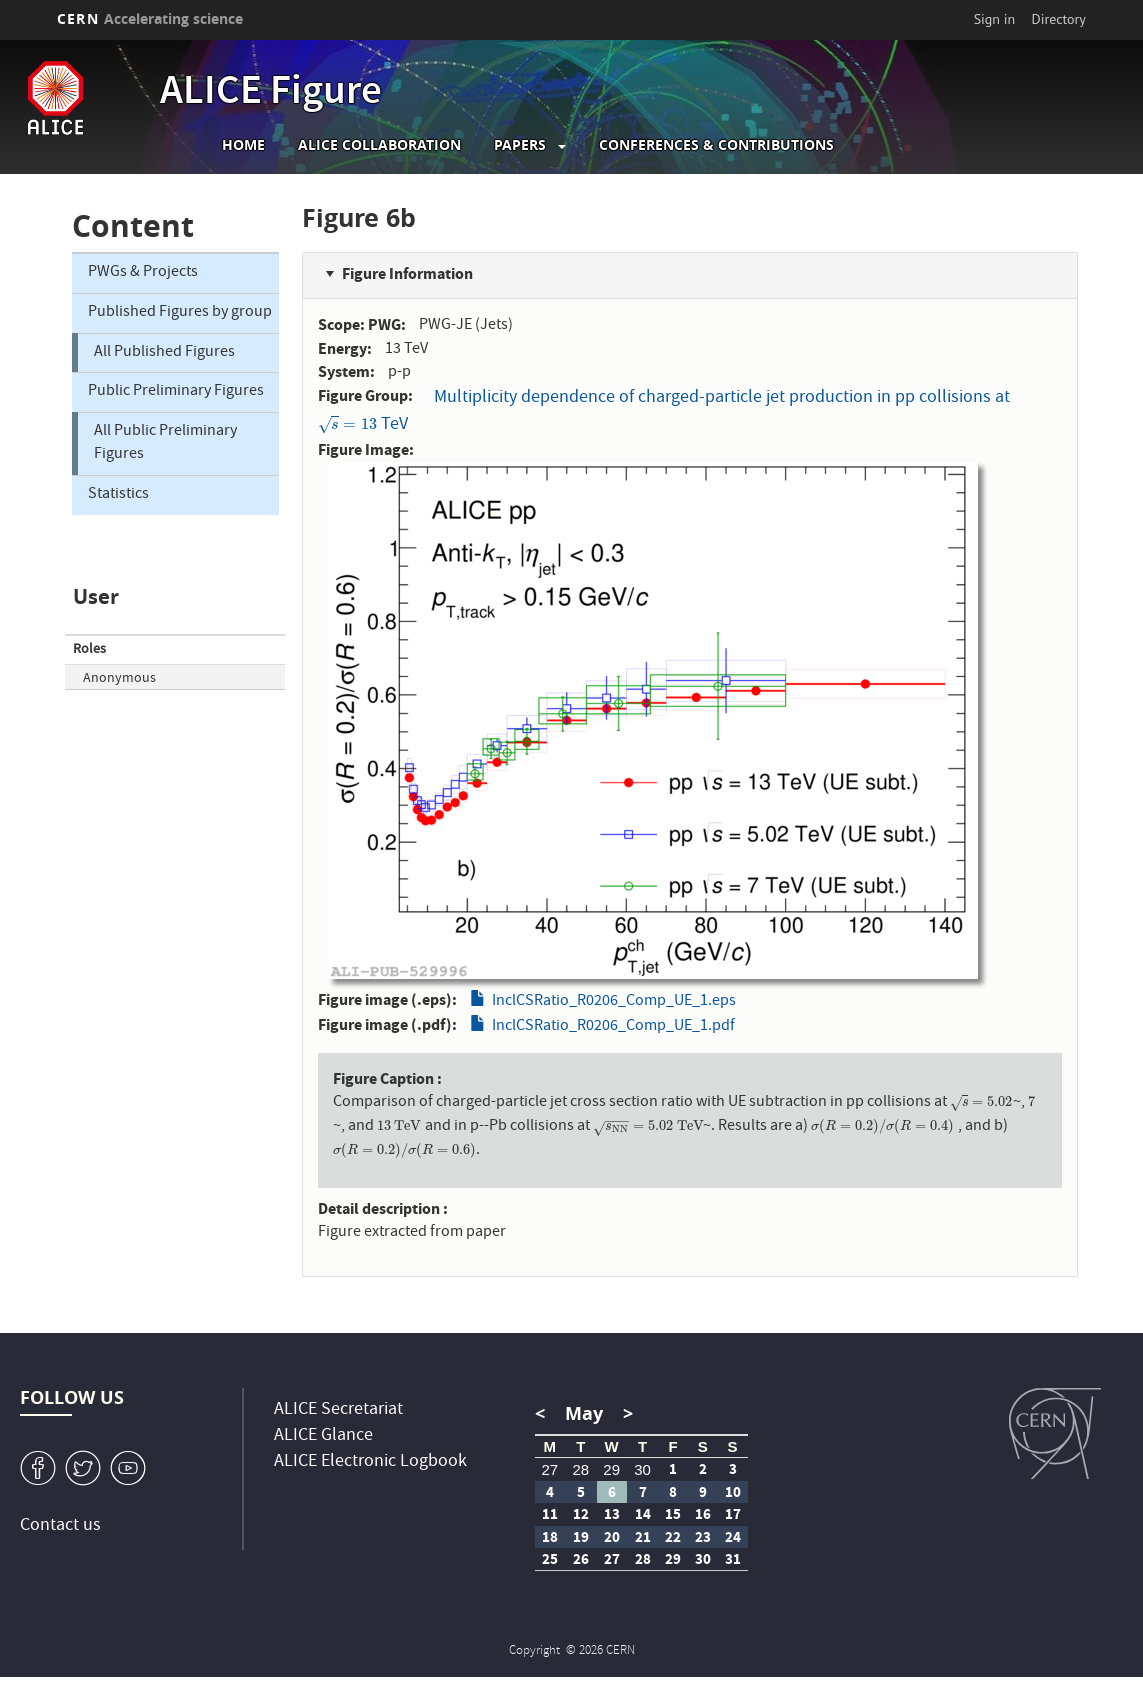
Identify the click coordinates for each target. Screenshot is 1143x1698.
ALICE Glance (323, 1436)
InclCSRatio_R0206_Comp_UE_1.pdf (613, 1027)
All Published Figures (164, 353)
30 (642, 1469)
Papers (520, 145)
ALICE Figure (271, 94)
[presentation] (347, 425)
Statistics (118, 495)
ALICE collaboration (379, 145)
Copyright (536, 1651)
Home (243, 145)
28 (580, 1469)
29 (611, 1469)
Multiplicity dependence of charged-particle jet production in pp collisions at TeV (664, 412)
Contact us (60, 1526)
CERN (150, 18)
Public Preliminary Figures (176, 392)
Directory (1059, 19)
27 (549, 1469)
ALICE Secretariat (338, 1410)
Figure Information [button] (407, 273)
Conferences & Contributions (716, 145)
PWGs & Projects (143, 273)
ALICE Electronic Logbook (370, 1462)
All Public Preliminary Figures (165, 443)
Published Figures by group (180, 313)
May (584, 1413)
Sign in (995, 19)
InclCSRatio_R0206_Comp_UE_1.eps (614, 1002)
